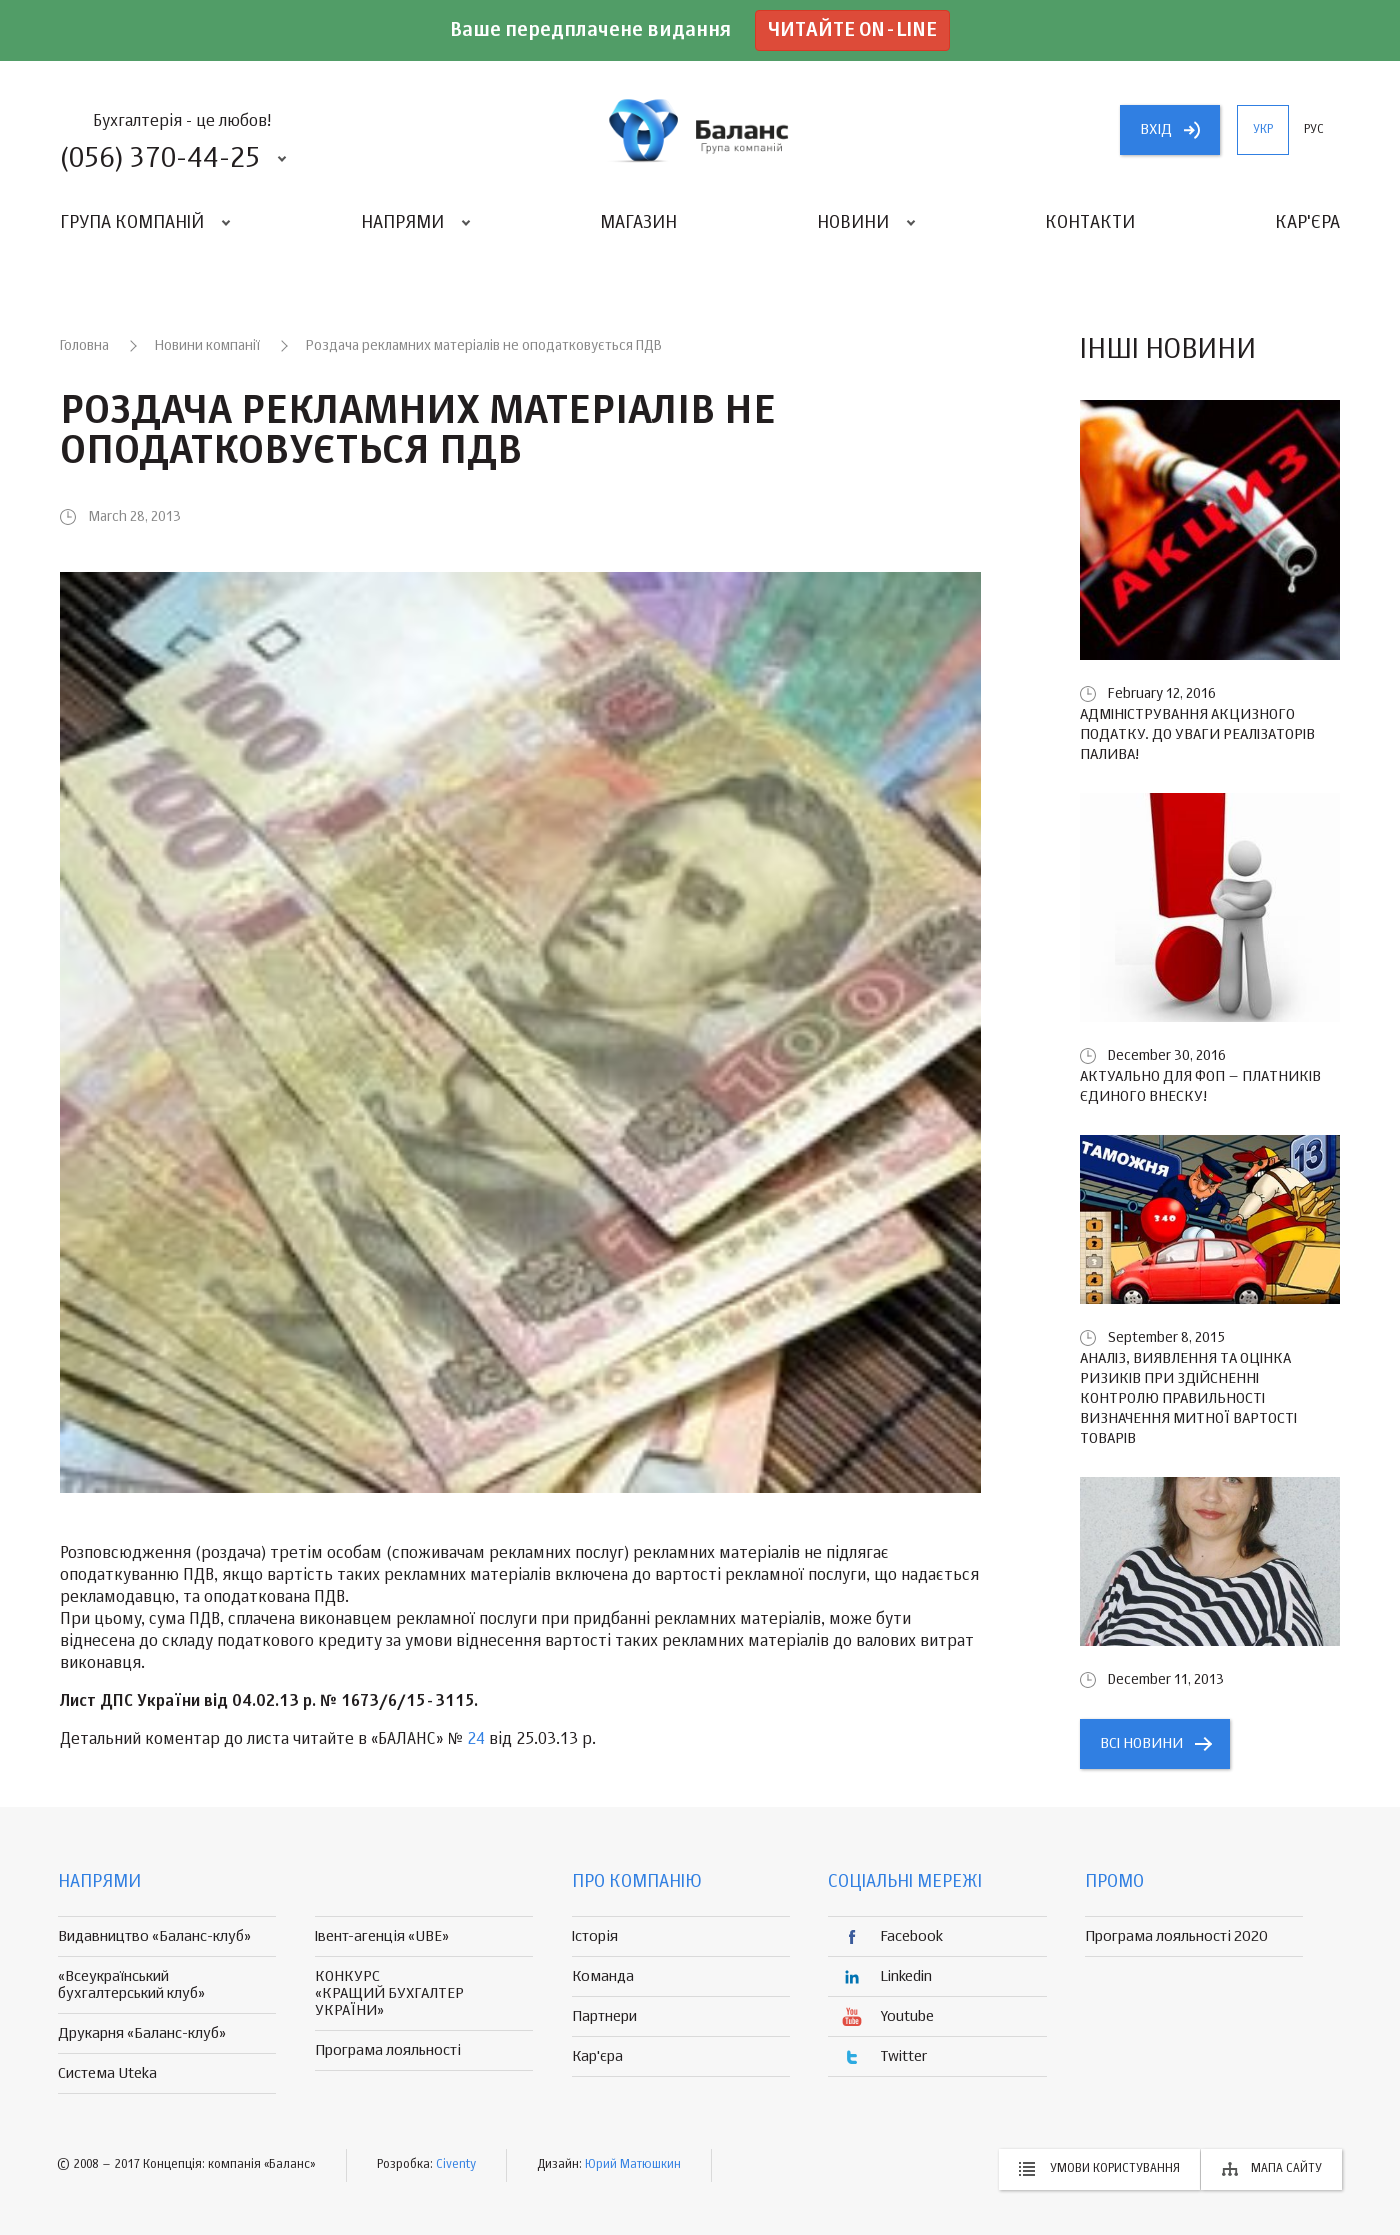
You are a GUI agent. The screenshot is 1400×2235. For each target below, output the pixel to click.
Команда (603, 1976)
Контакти (1090, 223)
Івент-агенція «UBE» (382, 1936)
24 (476, 1740)
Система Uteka (107, 2073)
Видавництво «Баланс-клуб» (154, 1936)
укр (1263, 130)
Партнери (604, 2016)
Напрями (402, 223)
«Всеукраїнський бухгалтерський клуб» (131, 1985)
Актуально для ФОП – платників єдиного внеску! (1200, 1086)
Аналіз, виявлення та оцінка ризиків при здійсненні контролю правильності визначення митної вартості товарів (1188, 1398)
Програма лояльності (388, 2050)
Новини (853, 223)
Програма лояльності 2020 (1176, 1936)
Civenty (456, 2165)
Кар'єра (1307, 223)
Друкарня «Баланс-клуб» (142, 2033)
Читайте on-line (852, 30)
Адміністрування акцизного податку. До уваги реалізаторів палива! (1197, 734)
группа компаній (700, 130)
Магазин (638, 223)
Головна (84, 346)
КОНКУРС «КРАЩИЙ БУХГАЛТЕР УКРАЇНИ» (389, 1993)
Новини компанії (207, 346)
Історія (595, 1936)
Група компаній (132, 223)
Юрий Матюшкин (633, 2165)
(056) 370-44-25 (160, 159)
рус (1314, 130)
